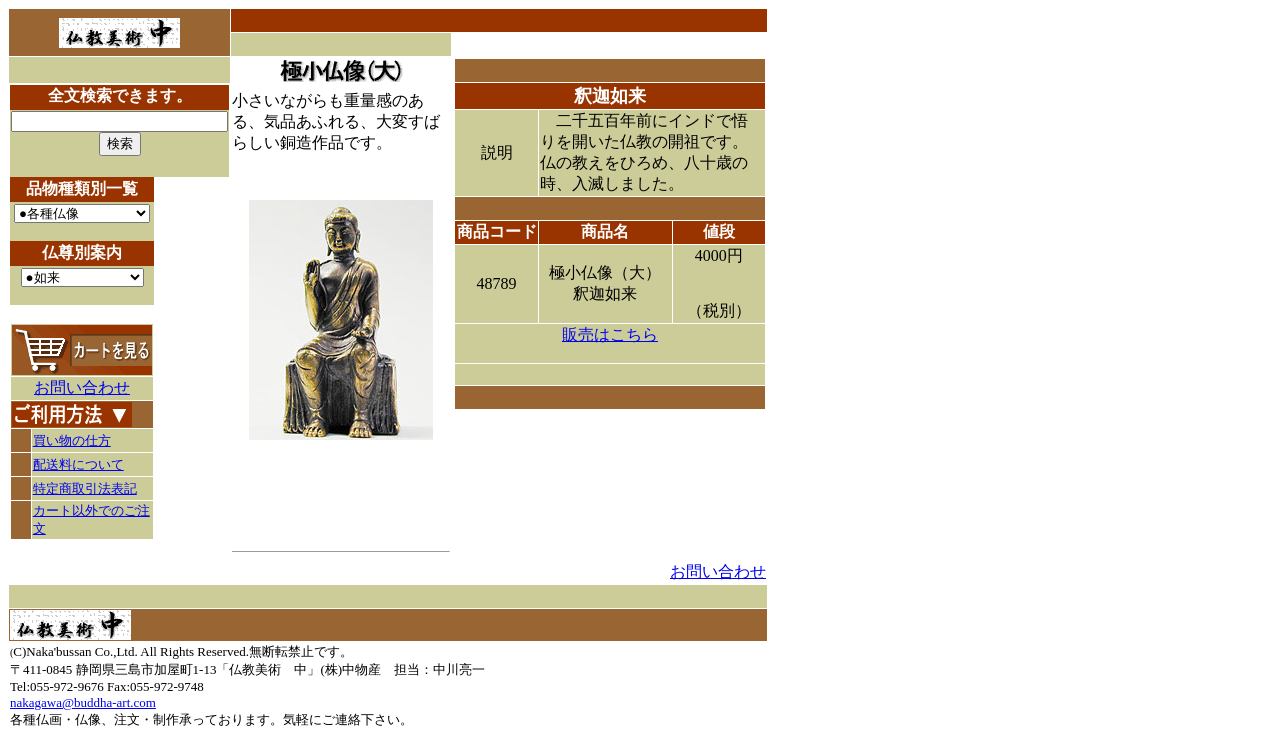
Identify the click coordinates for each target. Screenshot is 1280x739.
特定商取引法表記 (85, 488)
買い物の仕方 (72, 440)
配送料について (78, 464)
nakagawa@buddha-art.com (83, 702)
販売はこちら (610, 334)
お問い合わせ (82, 387)
